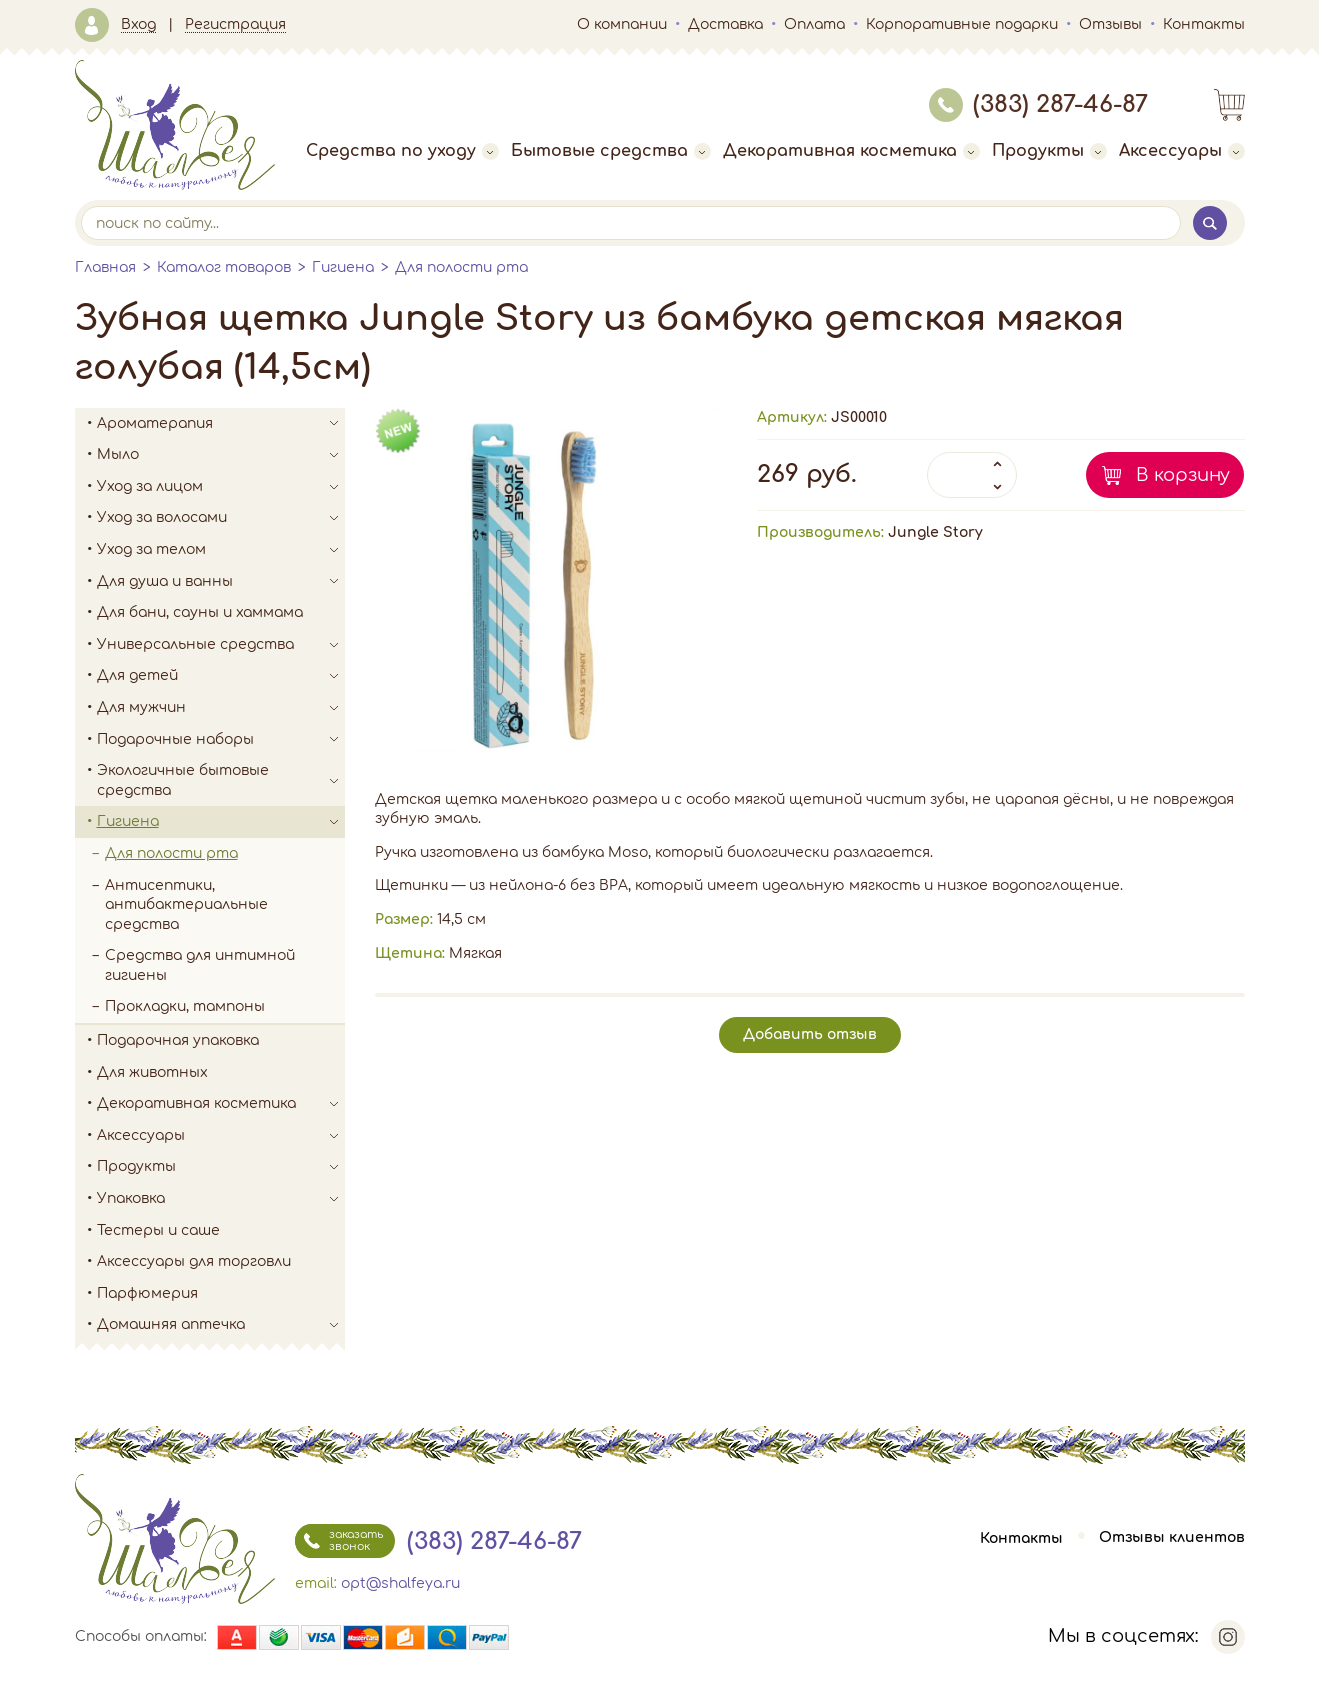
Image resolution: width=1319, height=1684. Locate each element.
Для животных (152, 1072)
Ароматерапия (221, 424)
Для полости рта (461, 267)
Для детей (221, 676)
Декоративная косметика (851, 151)
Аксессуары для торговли (194, 1261)
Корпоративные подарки (962, 24)
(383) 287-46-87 (1038, 104)
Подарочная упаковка (178, 1040)
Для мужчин (221, 708)
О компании (622, 24)
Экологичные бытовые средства (221, 780)
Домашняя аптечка (221, 1325)
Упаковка (221, 1199)
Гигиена (343, 267)
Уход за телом (221, 550)
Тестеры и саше (158, 1230)
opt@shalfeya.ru (400, 1583)
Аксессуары (1182, 151)
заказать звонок (339, 1541)
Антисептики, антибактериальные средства (186, 905)
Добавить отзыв (810, 1034)
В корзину (1183, 475)
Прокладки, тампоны (185, 1006)
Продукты (1049, 151)
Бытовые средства (611, 151)
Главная (105, 267)
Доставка (725, 24)
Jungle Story (935, 532)
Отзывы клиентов (1172, 1538)
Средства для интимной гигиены (200, 965)
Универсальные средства (221, 645)
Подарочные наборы (221, 740)
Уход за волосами (221, 518)
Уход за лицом (221, 487)
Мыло (221, 455)
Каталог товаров (224, 267)
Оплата (814, 24)
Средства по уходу (402, 151)
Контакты (1204, 24)
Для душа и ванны (221, 582)
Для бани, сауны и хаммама (200, 612)
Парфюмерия (147, 1293)
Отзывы (1110, 24)
